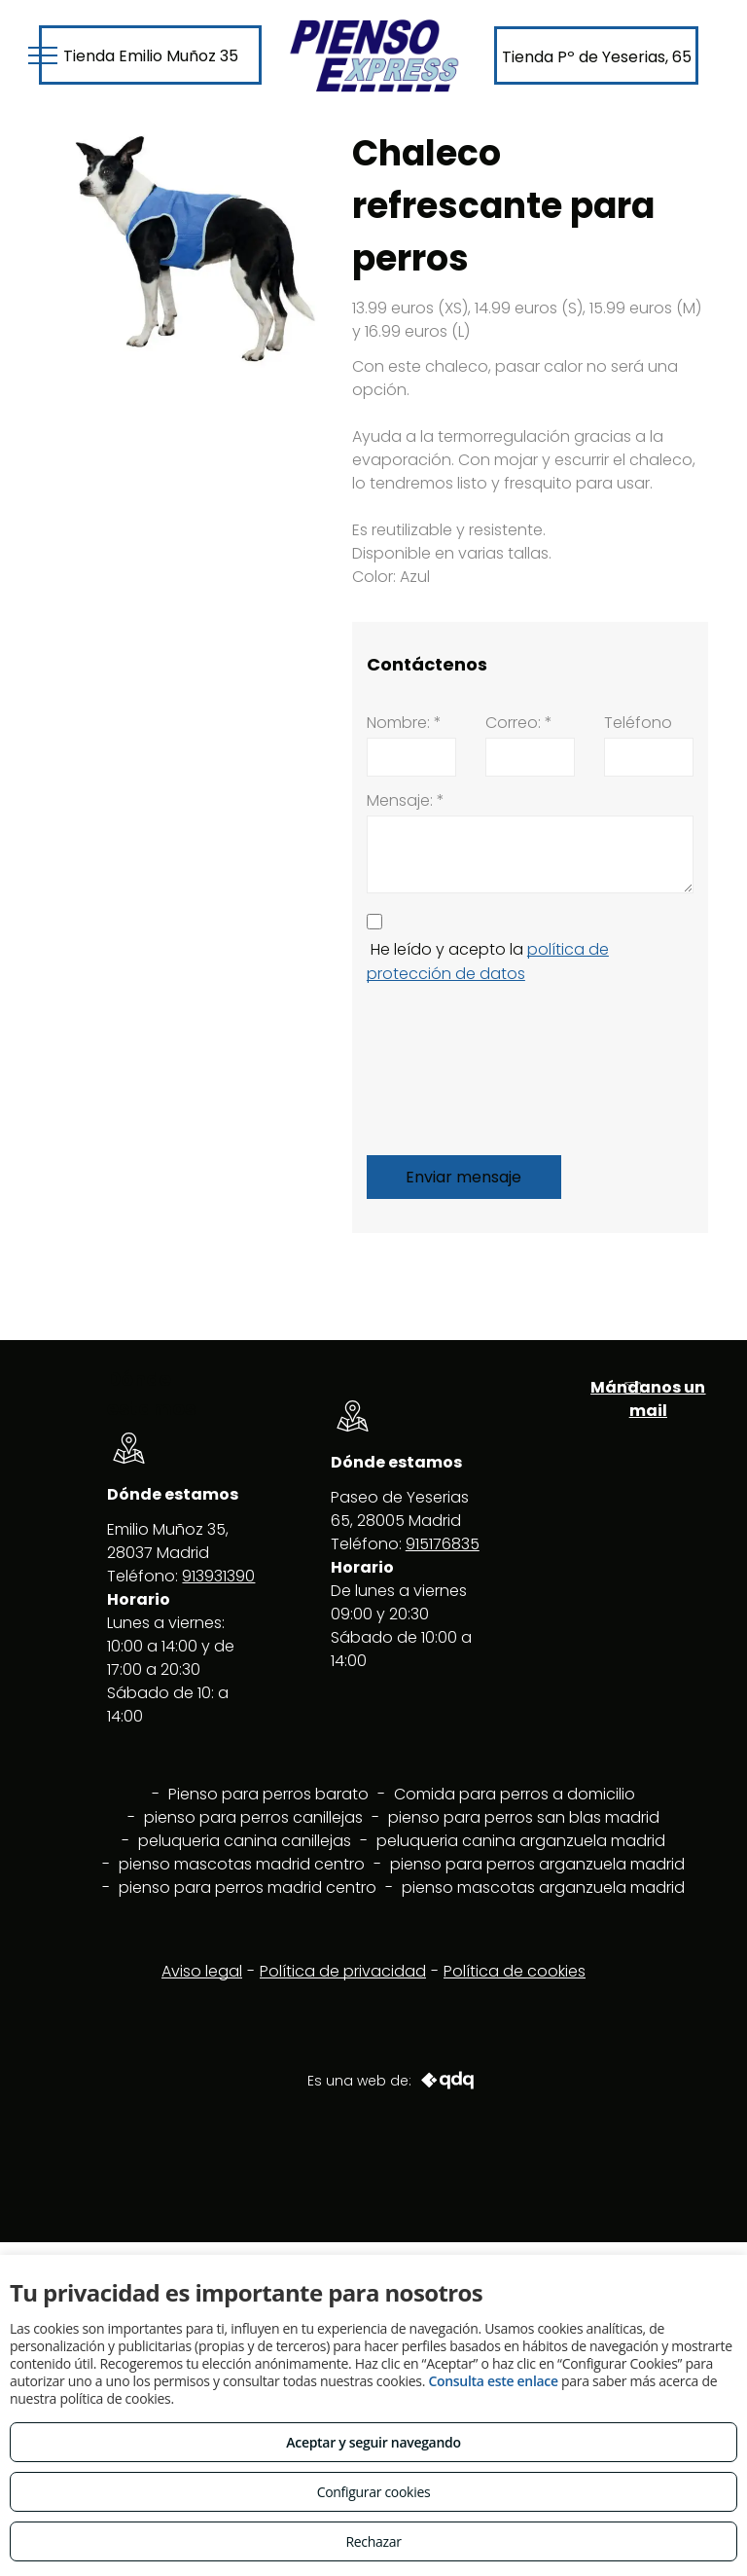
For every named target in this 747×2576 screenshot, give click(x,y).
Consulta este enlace (492, 2381)
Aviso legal (201, 1971)
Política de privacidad (343, 1971)
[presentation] (446, 1066)
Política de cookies (515, 1971)
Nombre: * (404, 722)
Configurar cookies (374, 2492)
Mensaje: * (406, 800)
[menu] (43, 55)
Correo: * (518, 722)
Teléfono (638, 722)
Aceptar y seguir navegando (373, 2442)
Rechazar (373, 2541)
